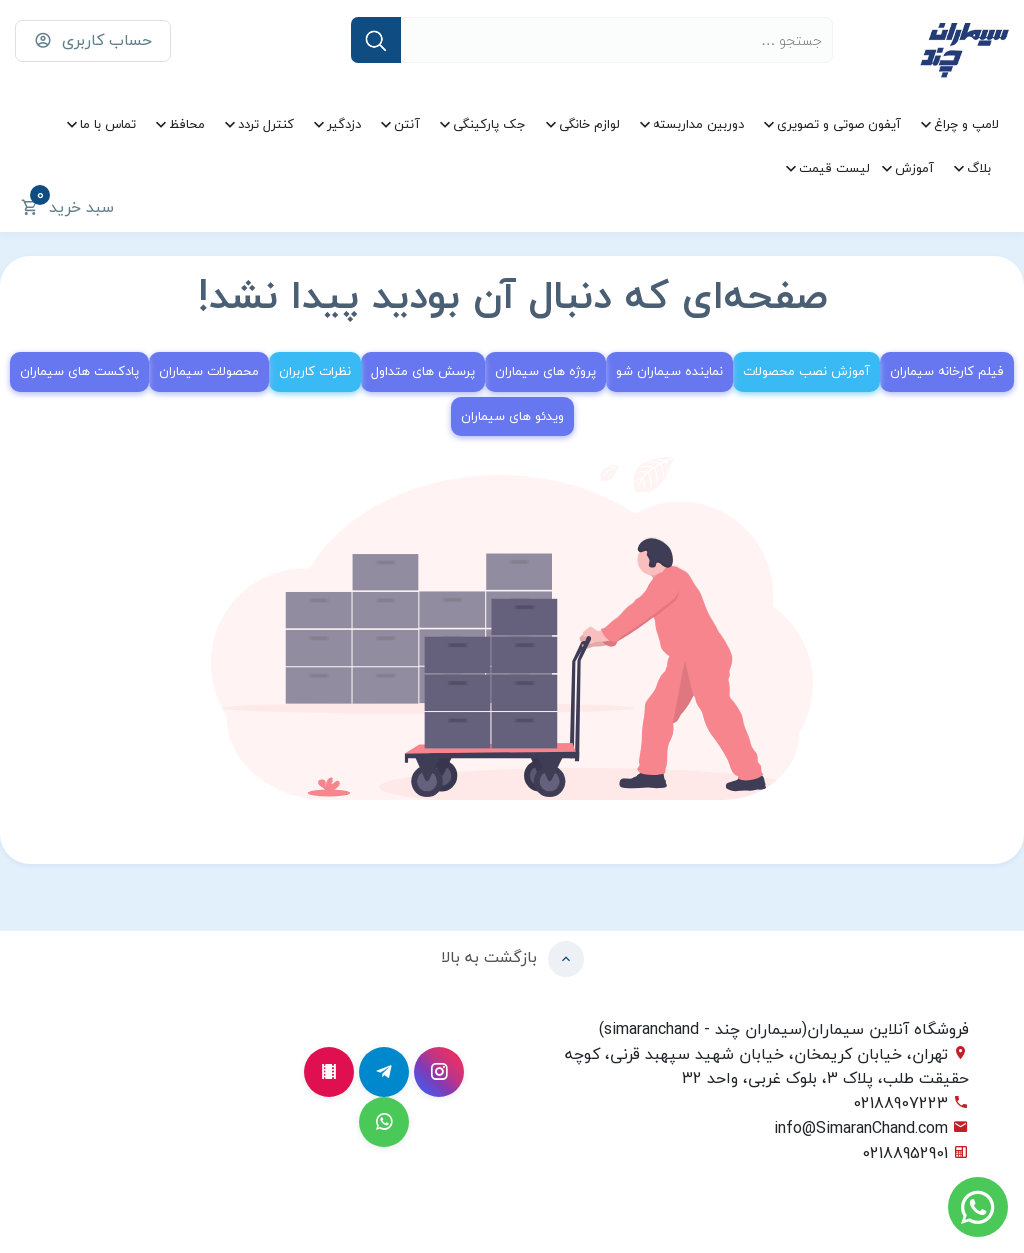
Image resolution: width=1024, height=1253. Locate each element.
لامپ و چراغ (966, 124)
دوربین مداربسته (698, 124)
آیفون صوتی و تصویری (839, 124)
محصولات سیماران (209, 371)
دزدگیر (344, 124)
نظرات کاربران (315, 371)
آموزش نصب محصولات (806, 371)
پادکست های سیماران (79, 371)
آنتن (407, 124)
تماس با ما (108, 124)
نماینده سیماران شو (669, 371)
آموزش (914, 168)
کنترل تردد (266, 124)
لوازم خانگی (589, 124)
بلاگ (979, 168)
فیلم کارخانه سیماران (947, 371)
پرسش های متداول (423, 371)
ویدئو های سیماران (512, 416)
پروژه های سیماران (545, 371)
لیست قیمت (834, 168)
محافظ (187, 124)
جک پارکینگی (489, 124)
